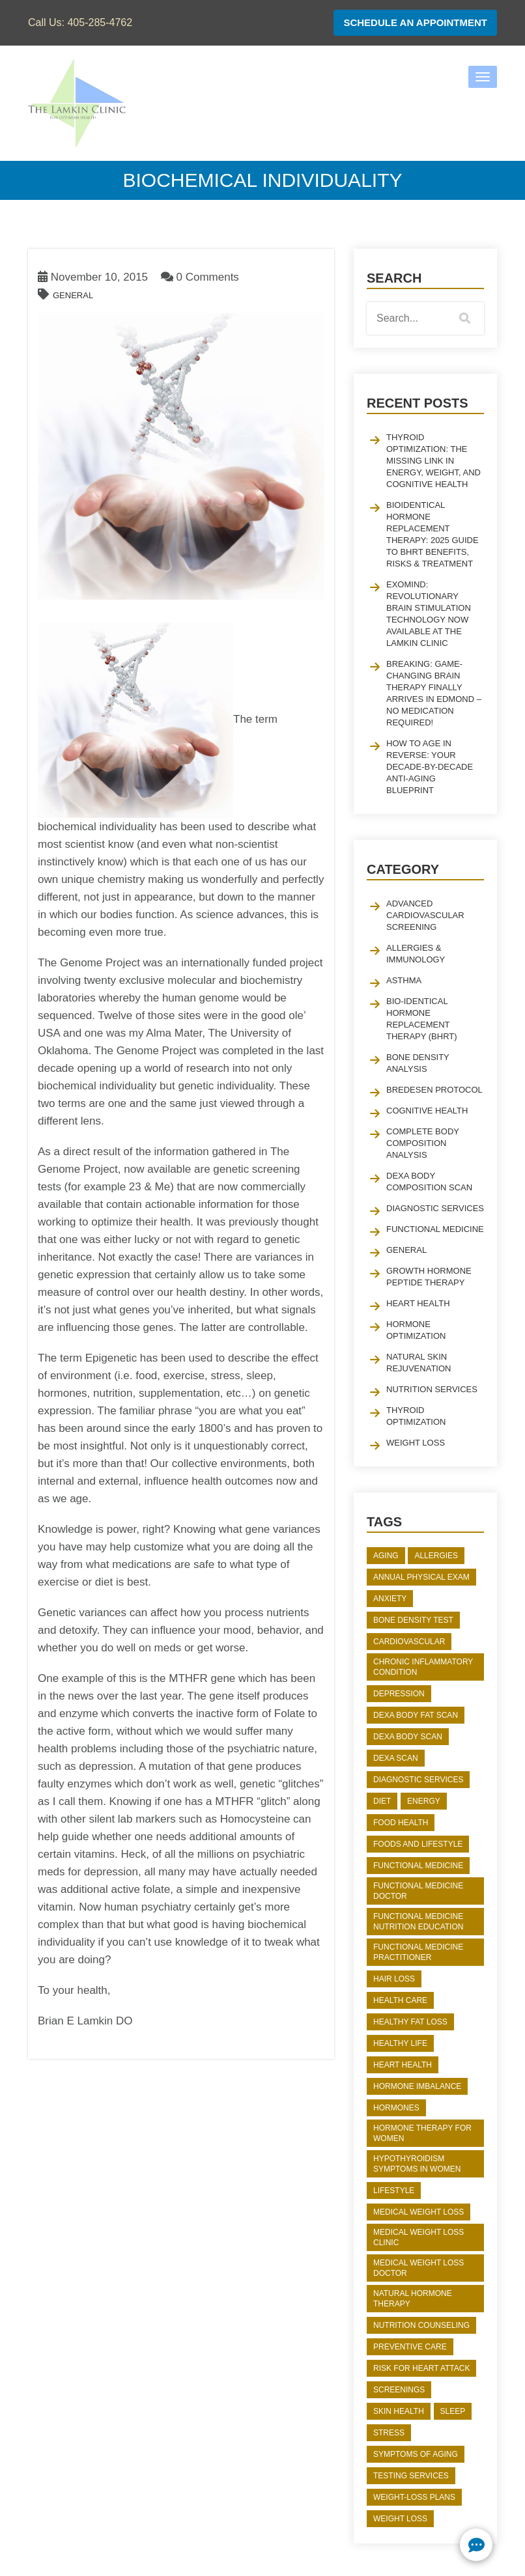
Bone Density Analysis (417, 1063)
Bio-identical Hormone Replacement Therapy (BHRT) (421, 1018)
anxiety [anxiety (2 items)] (389, 1598)
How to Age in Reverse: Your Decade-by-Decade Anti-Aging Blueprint (429, 766)
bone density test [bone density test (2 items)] (413, 1620)
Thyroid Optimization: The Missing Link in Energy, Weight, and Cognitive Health (433, 460)
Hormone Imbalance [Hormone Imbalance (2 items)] (417, 2086)
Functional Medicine (435, 1229)
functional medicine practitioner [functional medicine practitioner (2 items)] (418, 1952)
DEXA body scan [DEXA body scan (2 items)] (407, 1736)
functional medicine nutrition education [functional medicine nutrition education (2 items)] (418, 1921)
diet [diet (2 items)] (382, 1801)
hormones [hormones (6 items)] (396, 2107)
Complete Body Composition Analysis (422, 1143)
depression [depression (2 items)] (399, 1693)
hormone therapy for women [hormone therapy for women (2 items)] (422, 2133)
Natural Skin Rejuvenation (418, 1362)
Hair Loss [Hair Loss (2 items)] (394, 1978)
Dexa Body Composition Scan (429, 1181)
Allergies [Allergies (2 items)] (436, 1555)
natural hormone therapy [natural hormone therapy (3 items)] (412, 2298)
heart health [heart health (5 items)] (402, 2064)
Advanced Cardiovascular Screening (425, 915)
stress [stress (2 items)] (388, 2432)
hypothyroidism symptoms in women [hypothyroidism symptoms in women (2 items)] (417, 2164)
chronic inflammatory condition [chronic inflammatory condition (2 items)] (423, 1667)
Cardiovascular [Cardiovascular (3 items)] (409, 1641)
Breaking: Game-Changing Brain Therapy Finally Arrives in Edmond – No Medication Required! (433, 693)
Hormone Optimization (416, 1330)
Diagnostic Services (435, 1208)
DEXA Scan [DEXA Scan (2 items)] (395, 1758)
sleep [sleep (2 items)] (453, 2411)
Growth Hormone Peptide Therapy (429, 1276)
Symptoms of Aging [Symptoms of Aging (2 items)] (415, 2454)
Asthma (403, 980)
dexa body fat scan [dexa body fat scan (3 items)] (415, 1715)
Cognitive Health (427, 1110)
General (73, 295)
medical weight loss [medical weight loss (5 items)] (418, 2212)
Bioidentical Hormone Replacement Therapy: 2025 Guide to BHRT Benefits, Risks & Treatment (432, 534)
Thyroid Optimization (416, 1416)
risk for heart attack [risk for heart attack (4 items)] (421, 2368)
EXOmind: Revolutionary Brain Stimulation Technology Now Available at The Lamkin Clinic (428, 614)
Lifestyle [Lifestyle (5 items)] (393, 2190)
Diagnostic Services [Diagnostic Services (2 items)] (418, 1779)
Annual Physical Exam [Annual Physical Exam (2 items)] (421, 1577)
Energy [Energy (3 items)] (423, 1801)
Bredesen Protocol (434, 1090)
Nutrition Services (431, 1389)
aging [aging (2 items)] (386, 1555)
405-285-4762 (99, 22)
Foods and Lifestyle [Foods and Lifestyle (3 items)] (417, 1844)
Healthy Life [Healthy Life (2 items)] (400, 2043)
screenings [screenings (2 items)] (399, 2389)
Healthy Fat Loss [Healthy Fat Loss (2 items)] (410, 2021)
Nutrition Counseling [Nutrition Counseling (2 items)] (421, 2325)
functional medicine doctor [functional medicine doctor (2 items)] (418, 1891)
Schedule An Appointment (415, 22)
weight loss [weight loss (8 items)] (400, 2518)
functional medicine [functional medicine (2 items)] (418, 1865)
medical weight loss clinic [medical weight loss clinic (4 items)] (418, 2237)
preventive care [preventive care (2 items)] (410, 2346)
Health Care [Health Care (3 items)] (400, 2000)
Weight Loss (415, 1443)
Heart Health (418, 1303)
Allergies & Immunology (415, 953)
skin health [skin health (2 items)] (398, 2411)
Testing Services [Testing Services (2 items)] (411, 2475)
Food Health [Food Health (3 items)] (400, 1822)
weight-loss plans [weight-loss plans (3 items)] (414, 2497)
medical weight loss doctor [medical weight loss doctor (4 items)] (418, 2268)
